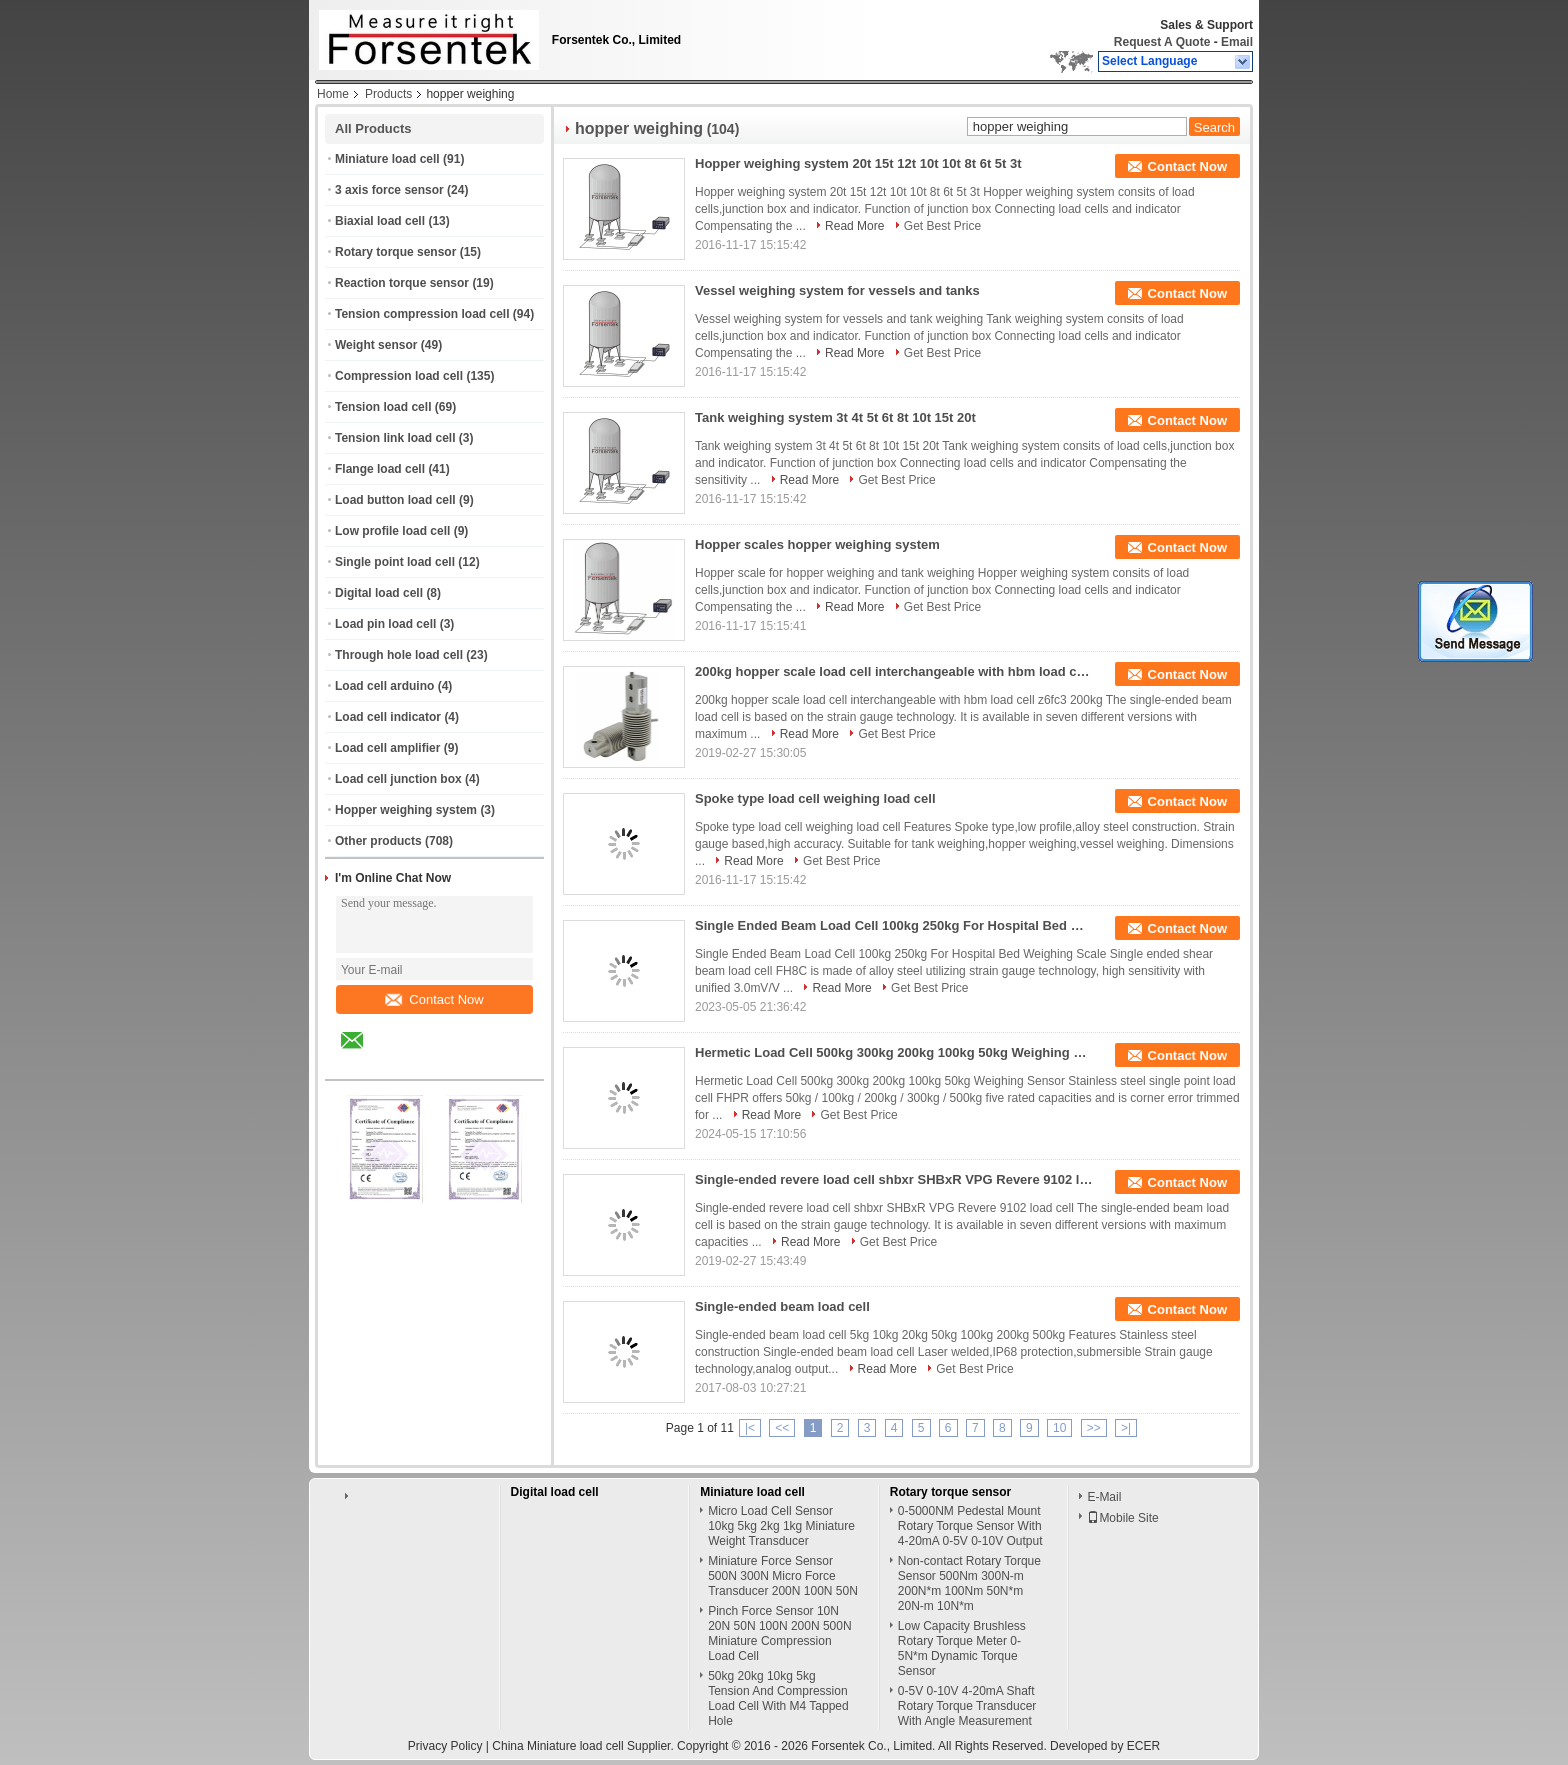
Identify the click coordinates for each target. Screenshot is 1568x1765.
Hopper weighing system (406, 810)
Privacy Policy (445, 1746)
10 (1059, 1428)
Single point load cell (395, 562)
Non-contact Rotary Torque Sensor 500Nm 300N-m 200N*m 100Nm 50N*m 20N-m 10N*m (969, 1583)
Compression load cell (399, 376)
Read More (854, 226)
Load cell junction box (398, 779)
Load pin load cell (385, 624)
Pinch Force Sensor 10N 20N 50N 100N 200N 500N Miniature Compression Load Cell (779, 1633)
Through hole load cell (399, 655)
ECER (1143, 1746)
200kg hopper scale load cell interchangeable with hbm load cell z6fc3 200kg (895, 671)
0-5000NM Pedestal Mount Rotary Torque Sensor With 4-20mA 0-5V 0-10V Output (970, 1526)
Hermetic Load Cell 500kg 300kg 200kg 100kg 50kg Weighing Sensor (895, 1052)
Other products (378, 841)
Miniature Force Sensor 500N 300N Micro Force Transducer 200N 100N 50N (783, 1576)
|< (750, 1428)
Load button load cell (395, 500)
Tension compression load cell (422, 314)
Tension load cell (383, 407)
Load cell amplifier (387, 748)
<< (782, 1428)
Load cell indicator (388, 717)
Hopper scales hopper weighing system (817, 544)
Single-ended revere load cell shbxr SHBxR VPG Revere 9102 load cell (895, 1179)
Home (333, 94)
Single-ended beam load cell (782, 1306)
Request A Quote (1162, 42)
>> (1094, 1428)
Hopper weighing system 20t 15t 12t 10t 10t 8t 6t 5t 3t (858, 163)
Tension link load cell (395, 438)
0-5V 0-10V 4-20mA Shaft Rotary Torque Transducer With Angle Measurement (967, 1706)
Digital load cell (379, 593)
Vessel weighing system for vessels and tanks (837, 290)
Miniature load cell (387, 159)
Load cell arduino (384, 686)
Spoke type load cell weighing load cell (815, 798)
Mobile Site (1122, 1518)
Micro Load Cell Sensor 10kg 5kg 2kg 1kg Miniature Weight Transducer (781, 1526)
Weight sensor (376, 345)
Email (1237, 42)
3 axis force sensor (389, 190)
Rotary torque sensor (395, 252)
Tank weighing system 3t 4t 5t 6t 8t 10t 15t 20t (835, 417)
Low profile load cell (392, 531)
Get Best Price (942, 226)
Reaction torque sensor (402, 283)
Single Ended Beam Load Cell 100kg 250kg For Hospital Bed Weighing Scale (895, 925)
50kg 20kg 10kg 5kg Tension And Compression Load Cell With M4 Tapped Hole (778, 1698)
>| (1126, 1428)
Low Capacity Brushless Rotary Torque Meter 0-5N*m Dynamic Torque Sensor (962, 1648)
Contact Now (434, 999)
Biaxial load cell (380, 221)
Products (388, 94)
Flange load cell (380, 469)
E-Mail (1104, 1497)
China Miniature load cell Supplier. (584, 1746)
